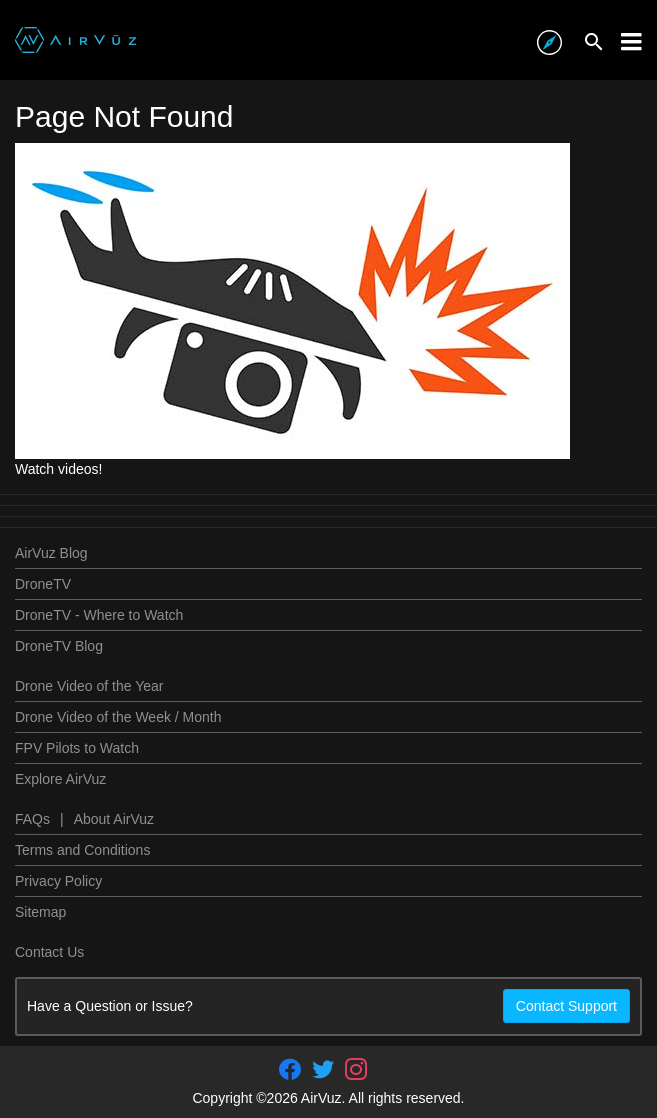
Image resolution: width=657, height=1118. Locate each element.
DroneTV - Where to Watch (99, 615)
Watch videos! (58, 469)
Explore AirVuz (60, 779)
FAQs (32, 819)
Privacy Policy (58, 881)
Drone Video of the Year (89, 686)
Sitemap (40, 912)
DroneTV (43, 584)
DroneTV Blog (59, 646)
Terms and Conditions (82, 850)
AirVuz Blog (51, 553)
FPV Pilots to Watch (77, 748)
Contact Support (566, 1006)
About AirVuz (114, 819)
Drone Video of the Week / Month (118, 717)
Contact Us (49, 952)
